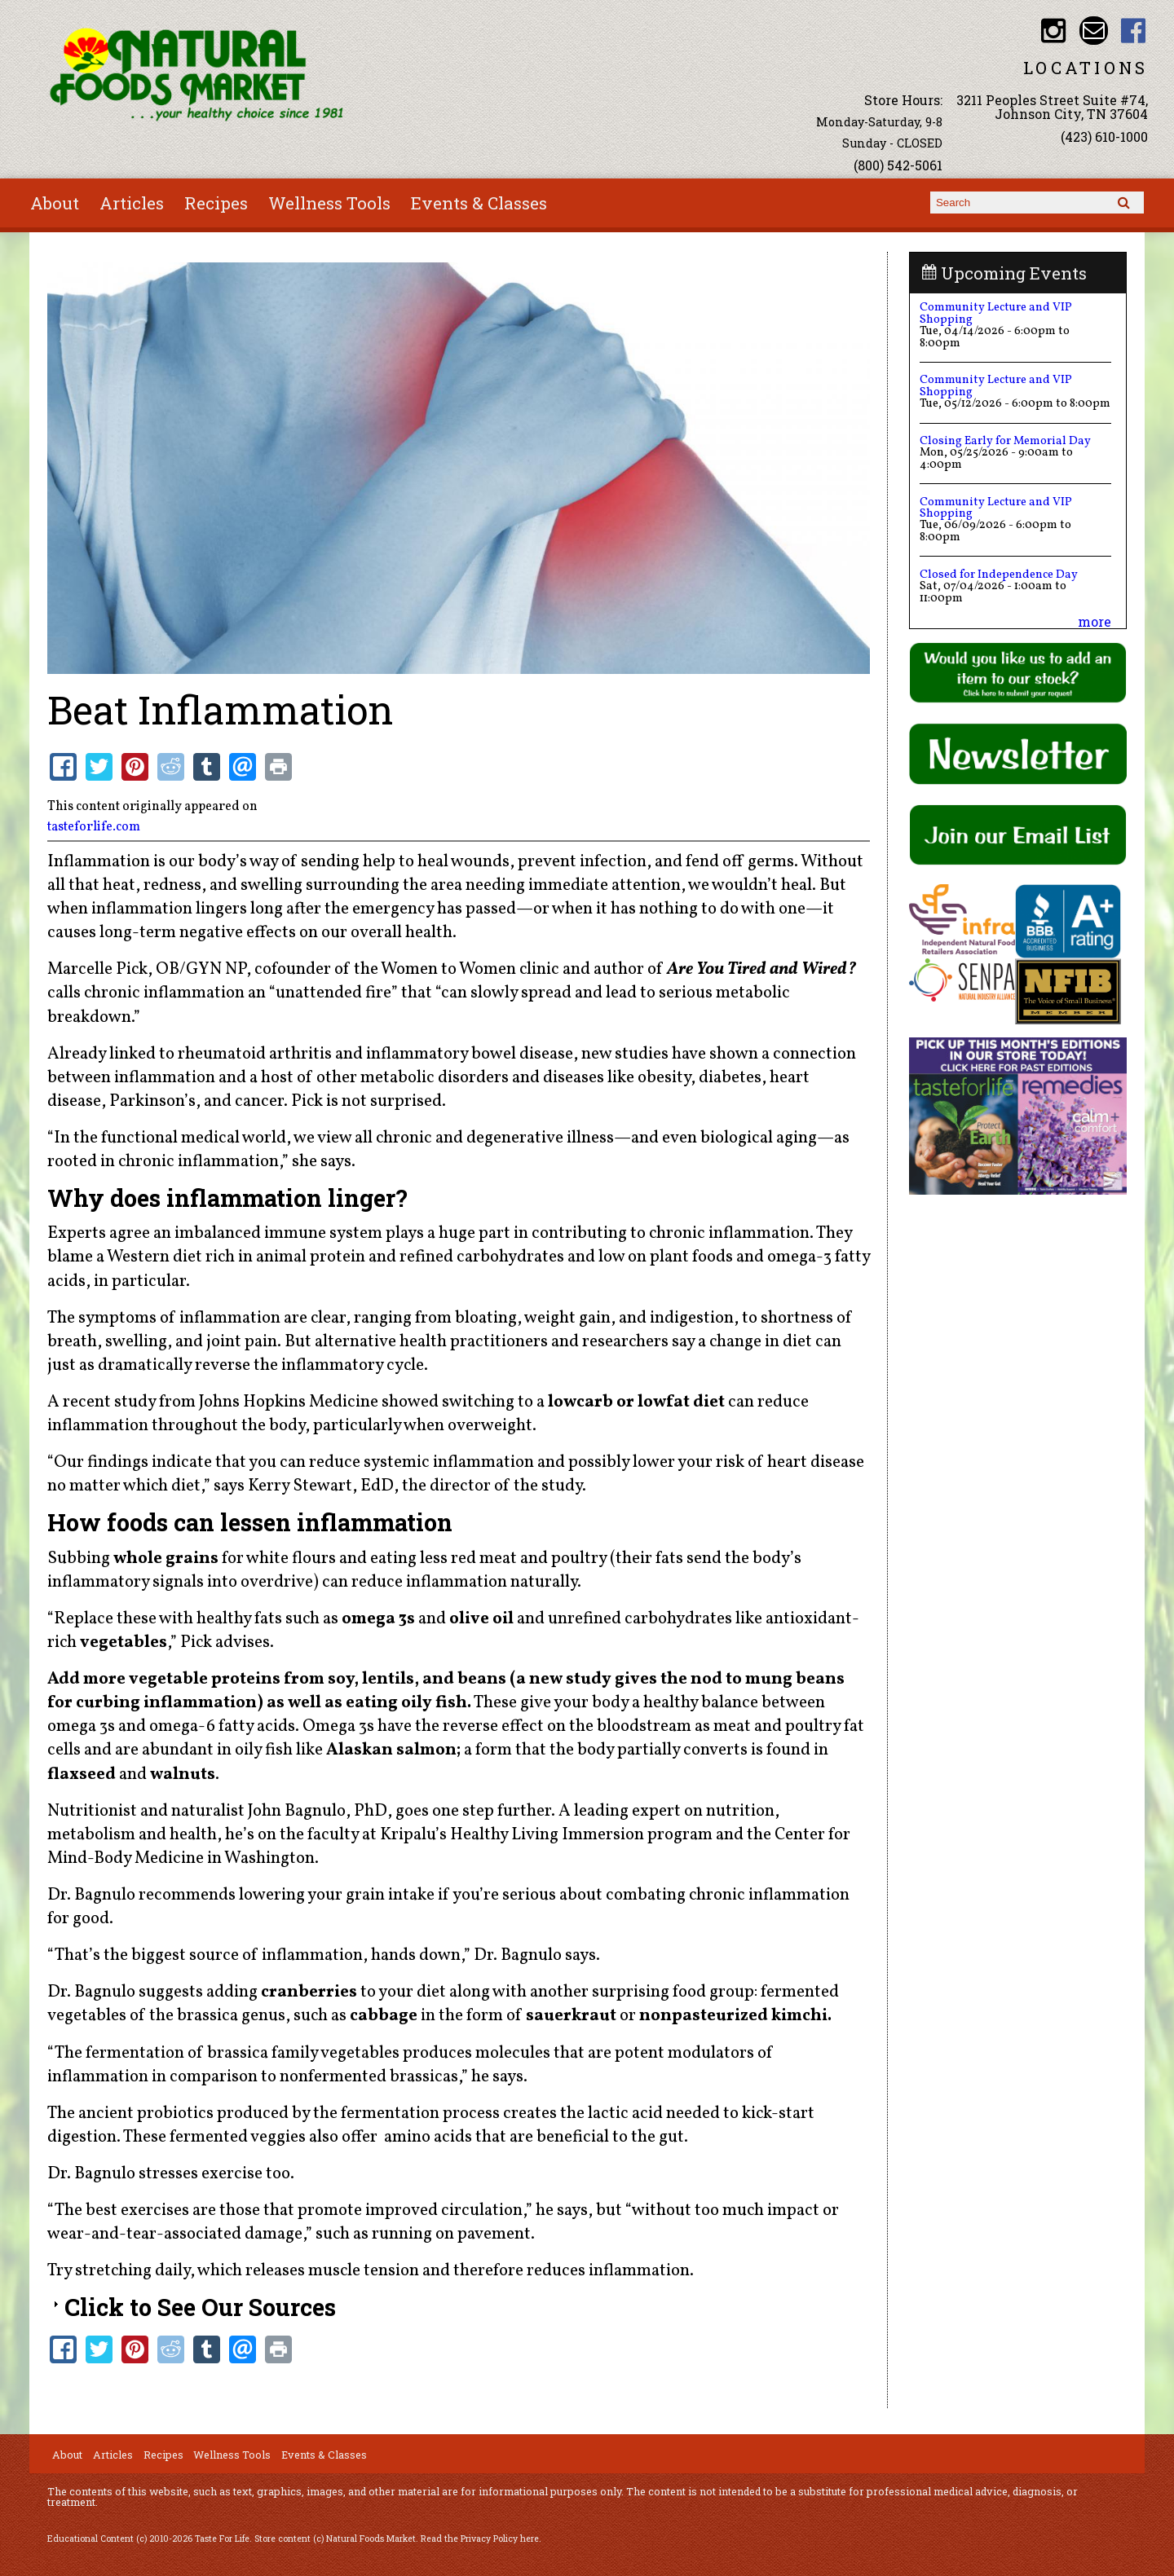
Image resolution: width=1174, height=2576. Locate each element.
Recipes (216, 203)
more (1094, 621)
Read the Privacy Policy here (480, 2538)
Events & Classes (479, 203)
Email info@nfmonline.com (1093, 30)
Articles (131, 203)
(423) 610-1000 (1104, 136)
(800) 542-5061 (898, 165)
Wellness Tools (329, 203)
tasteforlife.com (93, 827)
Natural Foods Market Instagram (1053, 30)
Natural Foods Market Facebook (1133, 30)
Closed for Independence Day (999, 574)
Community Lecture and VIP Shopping (996, 313)
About (54, 203)
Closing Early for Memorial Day (1005, 441)
